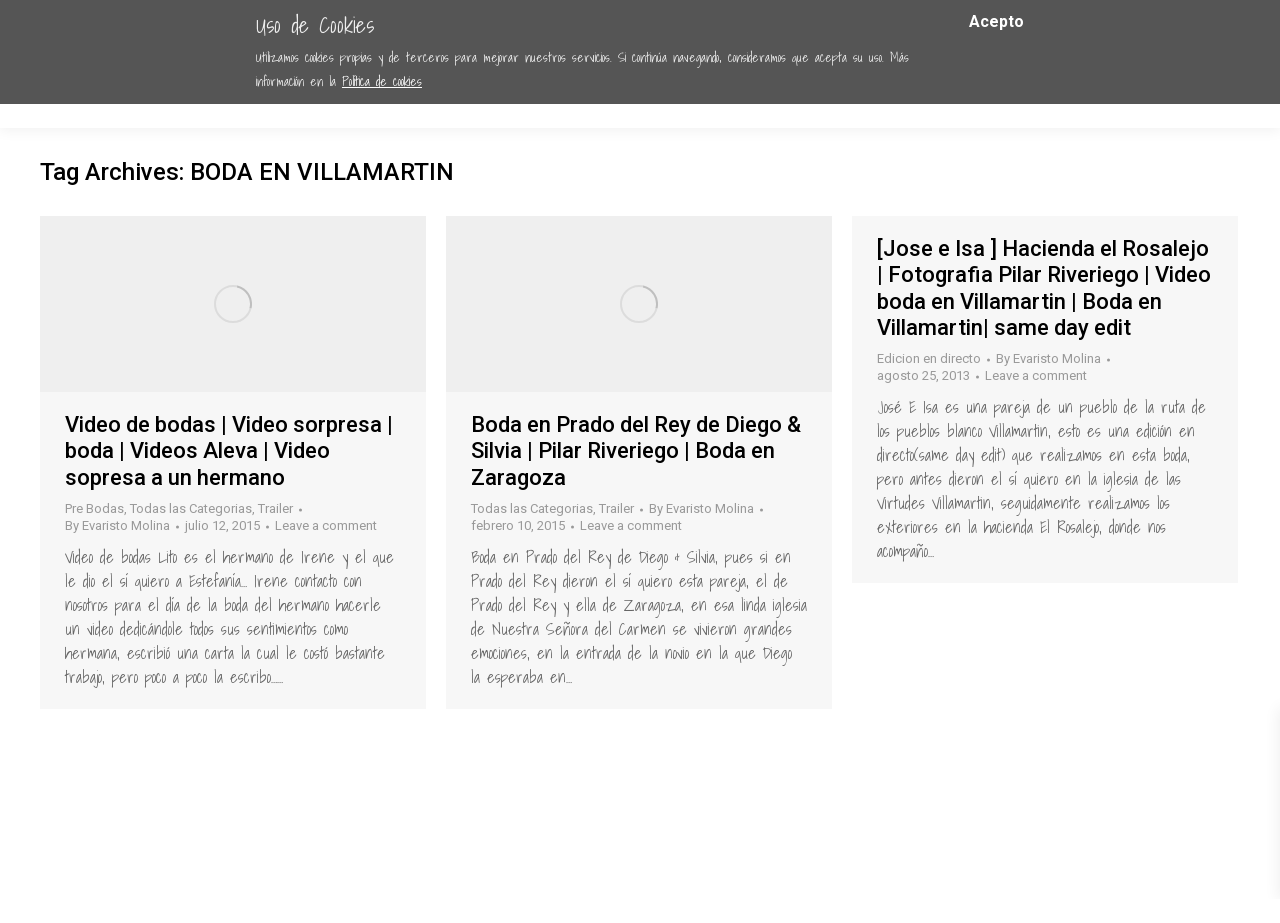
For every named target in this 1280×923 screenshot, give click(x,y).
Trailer (275, 508)
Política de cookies (382, 81)
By (117, 525)
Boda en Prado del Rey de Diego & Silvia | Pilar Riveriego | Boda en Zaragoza (636, 451)
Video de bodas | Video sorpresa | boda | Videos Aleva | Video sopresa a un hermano (229, 451)
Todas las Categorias (191, 508)
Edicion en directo (929, 358)
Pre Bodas (94, 508)
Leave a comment (326, 525)
